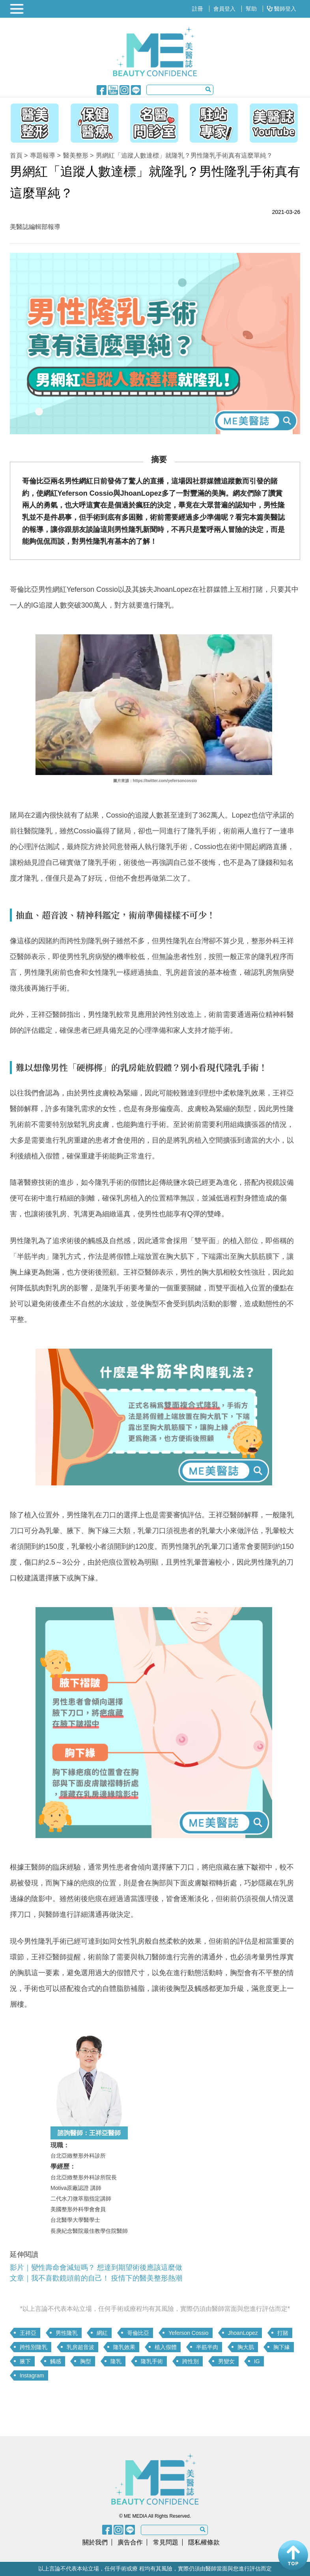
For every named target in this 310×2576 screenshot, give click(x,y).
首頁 (16, 155)
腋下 (25, 2361)
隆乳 (115, 2361)
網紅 (102, 2333)
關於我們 (95, 2542)
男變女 (226, 2361)
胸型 (85, 2361)
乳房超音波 (80, 2347)
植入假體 (166, 2347)
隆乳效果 (124, 2347)
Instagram (32, 2375)
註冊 (197, 9)
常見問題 (165, 2542)
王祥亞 (28, 2333)
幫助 (251, 9)
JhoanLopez (243, 2333)
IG (257, 2361)
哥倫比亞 (138, 2333)
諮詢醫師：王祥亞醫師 (89, 2133)
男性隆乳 (67, 2333)
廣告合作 (130, 2542)
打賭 (282, 2333)
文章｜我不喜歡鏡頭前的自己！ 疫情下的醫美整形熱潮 (96, 2278)
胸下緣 (281, 2347)
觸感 (55, 2361)
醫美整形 (75, 155)
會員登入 (224, 9)
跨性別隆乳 (33, 2347)
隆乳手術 (152, 2361)
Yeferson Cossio (188, 2333)
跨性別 (190, 2361)
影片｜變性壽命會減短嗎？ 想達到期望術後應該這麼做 (97, 2267)
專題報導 (42, 155)
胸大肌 (245, 2347)
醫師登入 (281, 9)
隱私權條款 (204, 2542)
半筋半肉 (207, 2347)
